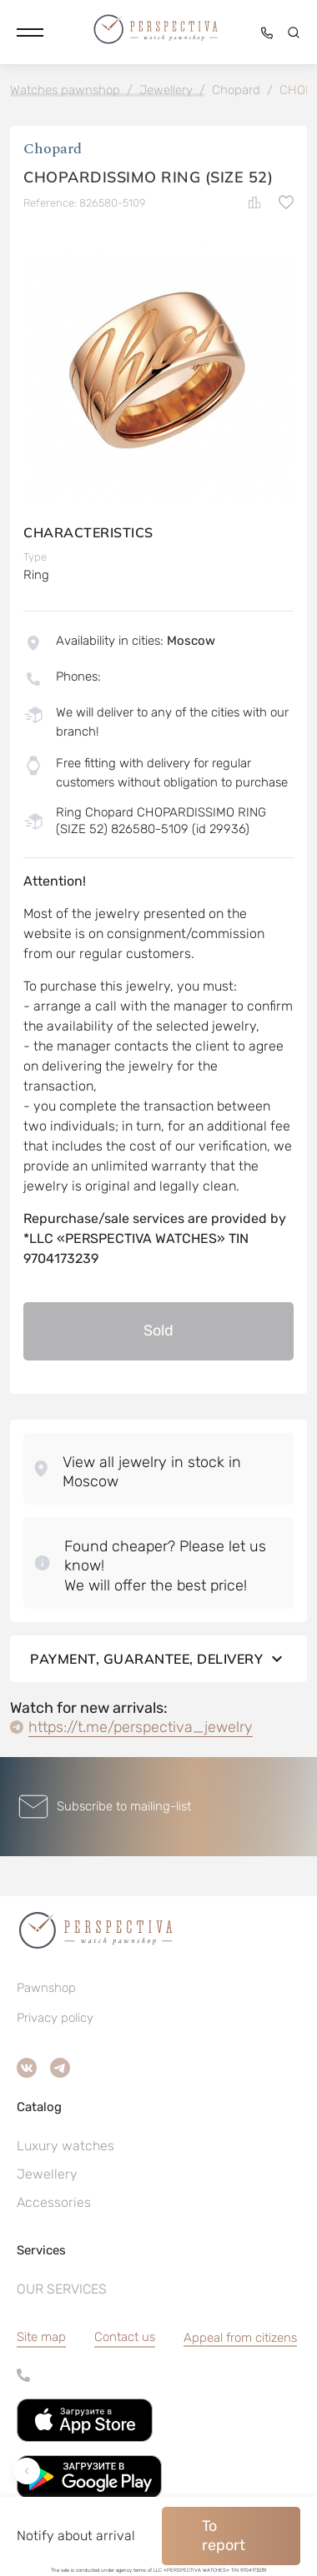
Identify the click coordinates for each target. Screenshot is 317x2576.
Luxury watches (65, 2146)
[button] (30, 32)
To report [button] (223, 2535)
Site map (41, 2336)
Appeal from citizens (240, 2337)
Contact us (124, 2336)
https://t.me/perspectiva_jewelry (140, 1727)
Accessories (54, 2202)
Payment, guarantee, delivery (158, 1659)
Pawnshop (46, 1987)
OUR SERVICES (62, 2289)
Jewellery (47, 2174)
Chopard (52, 148)
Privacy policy (55, 2017)
